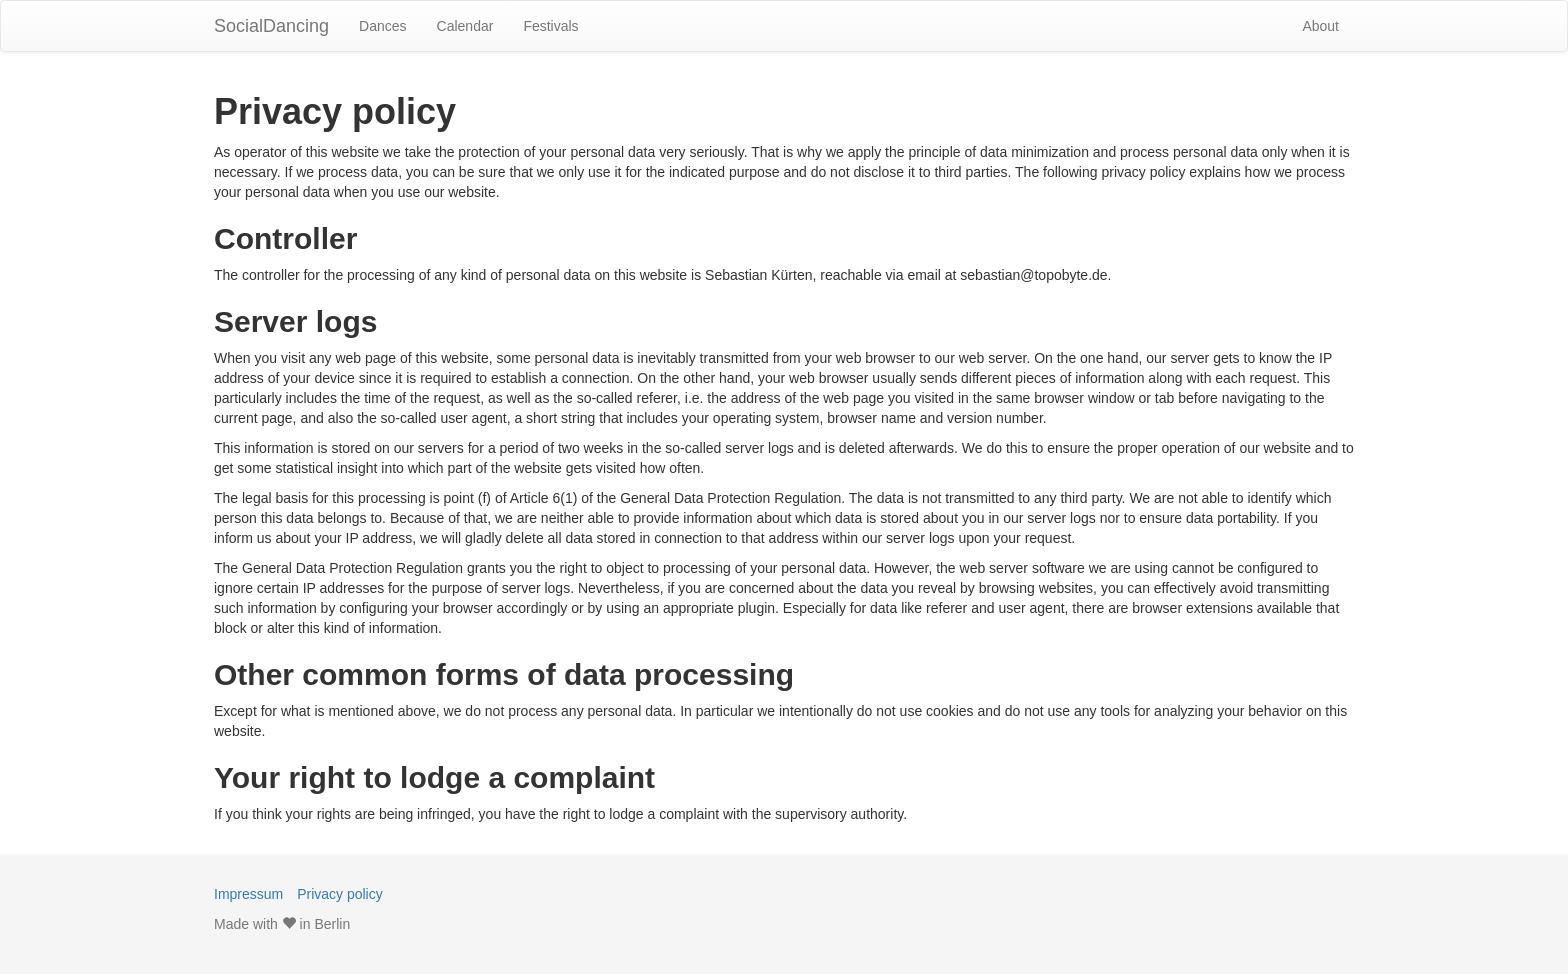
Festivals (550, 26)
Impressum (248, 894)
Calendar (465, 26)
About (1320, 26)
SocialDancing (271, 26)
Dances (382, 26)
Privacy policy (340, 894)
